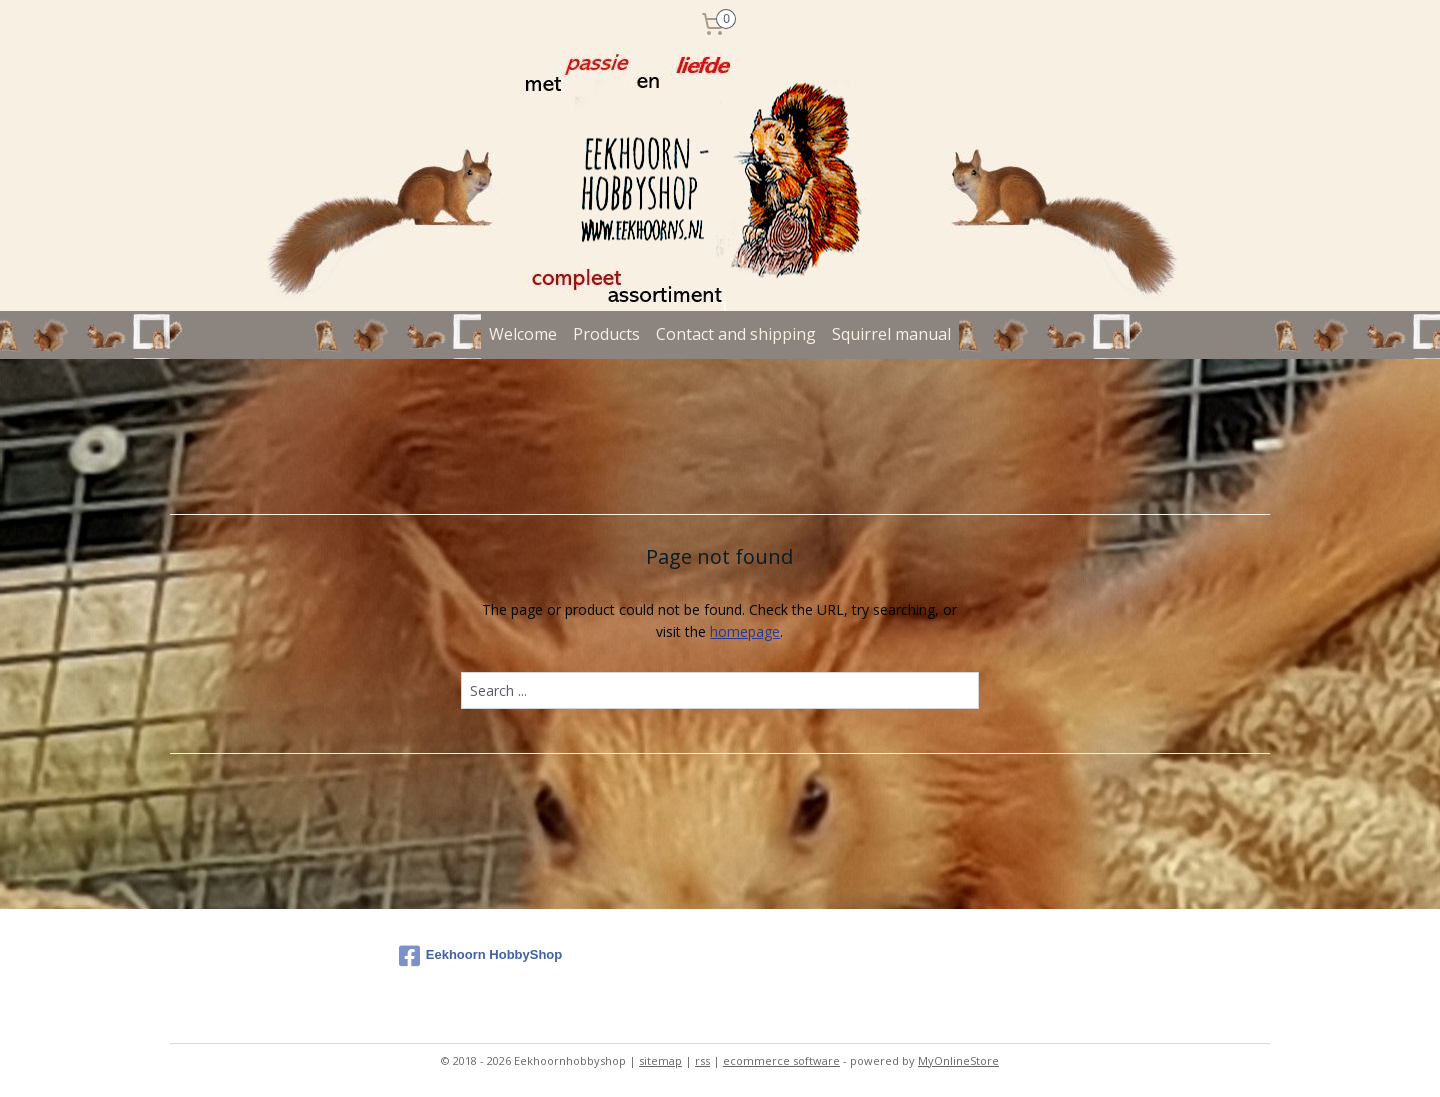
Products (606, 334)
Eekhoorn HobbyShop (481, 956)
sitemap (660, 1060)
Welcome (523, 334)
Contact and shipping (736, 334)
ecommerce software (781, 1060)
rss (702, 1060)
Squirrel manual (891, 334)
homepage (745, 631)
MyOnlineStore (958, 1060)
